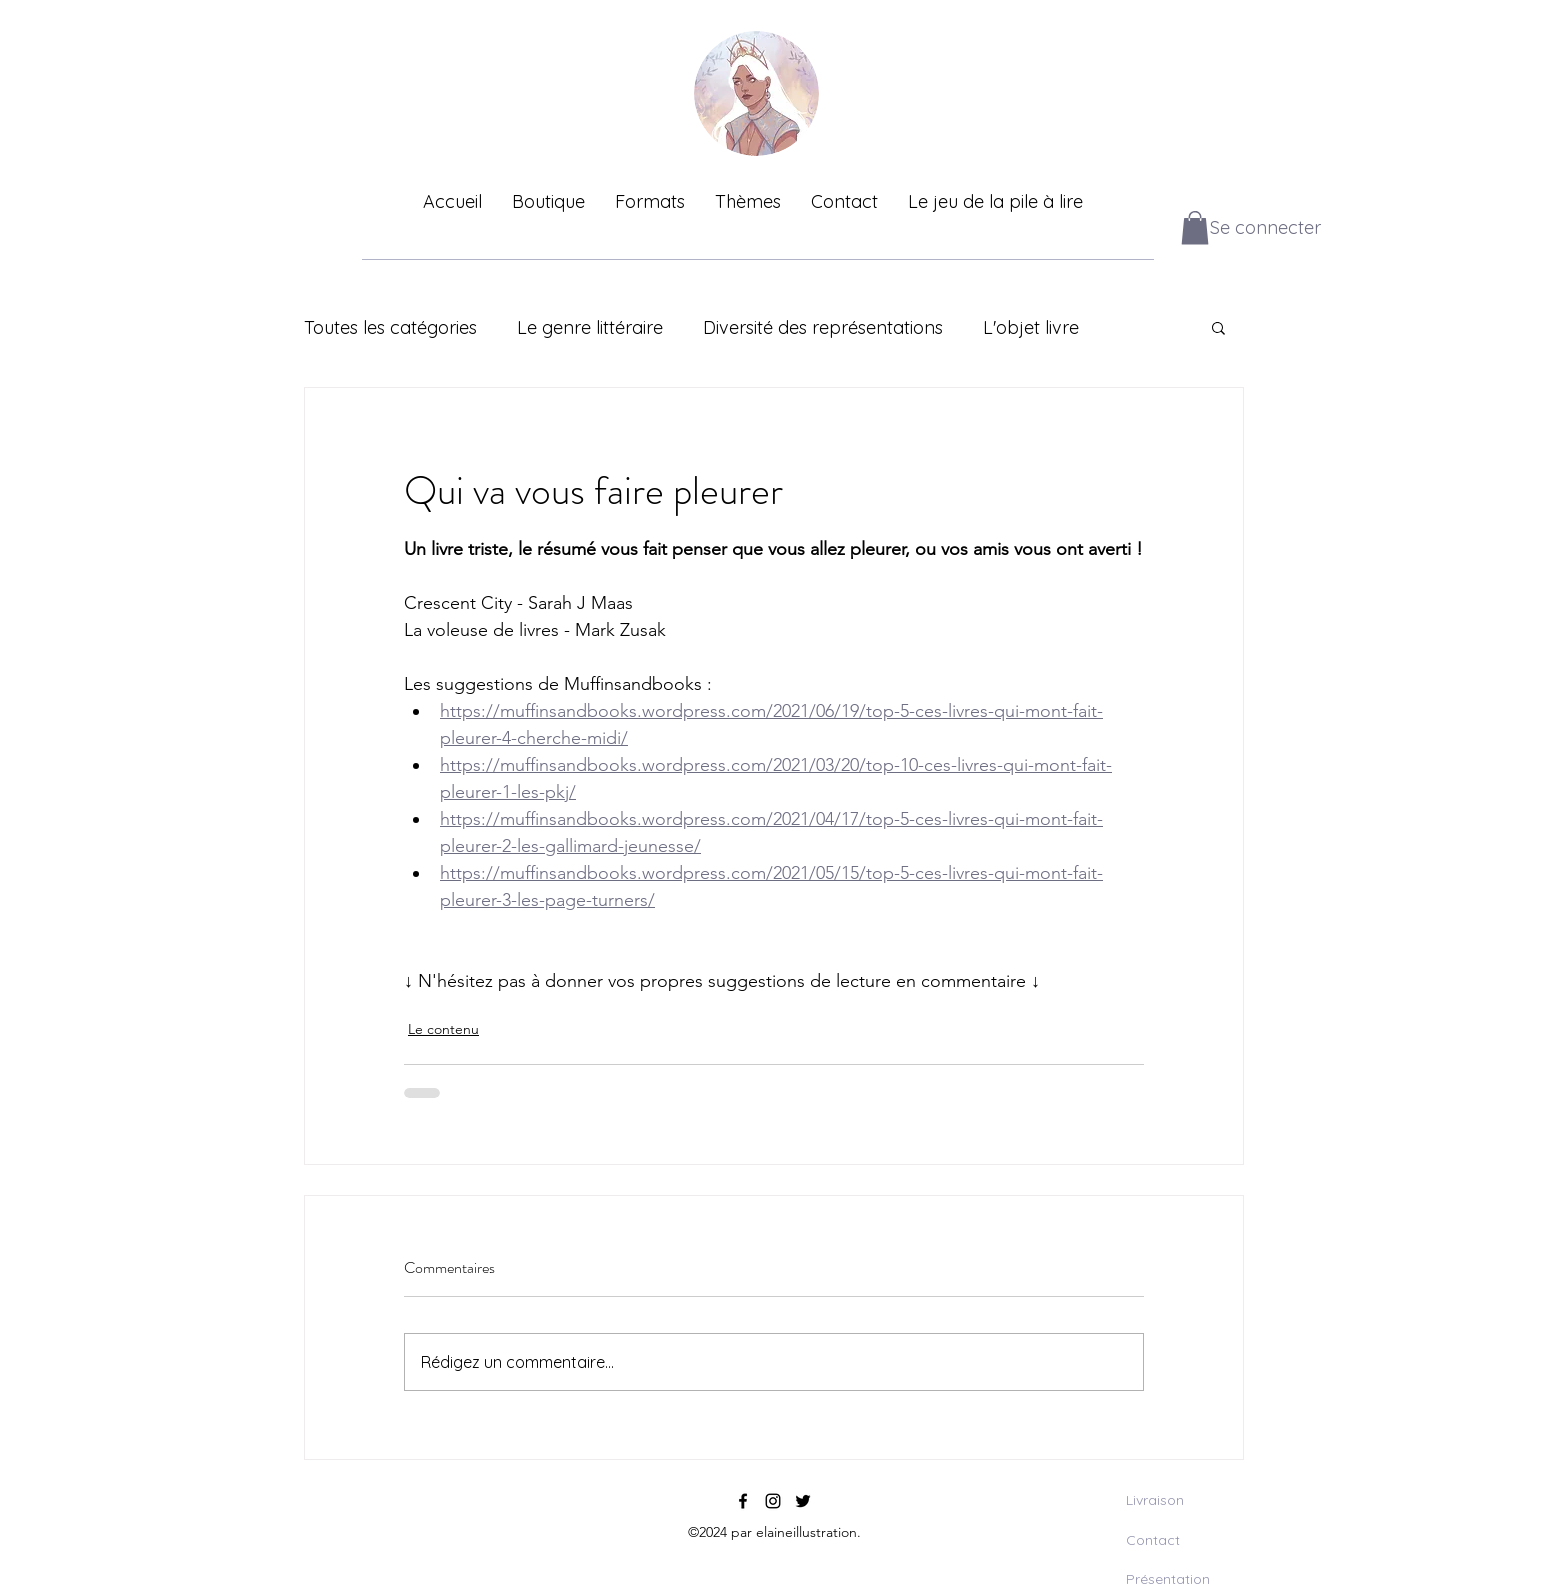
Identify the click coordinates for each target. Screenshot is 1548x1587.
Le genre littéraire (590, 327)
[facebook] (743, 1501)
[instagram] (773, 1501)
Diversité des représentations (823, 327)
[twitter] (803, 1501)
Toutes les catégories (390, 327)
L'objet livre (1031, 327)
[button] (1195, 227)
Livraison (1155, 1500)
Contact (1153, 1540)
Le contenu (443, 1029)
